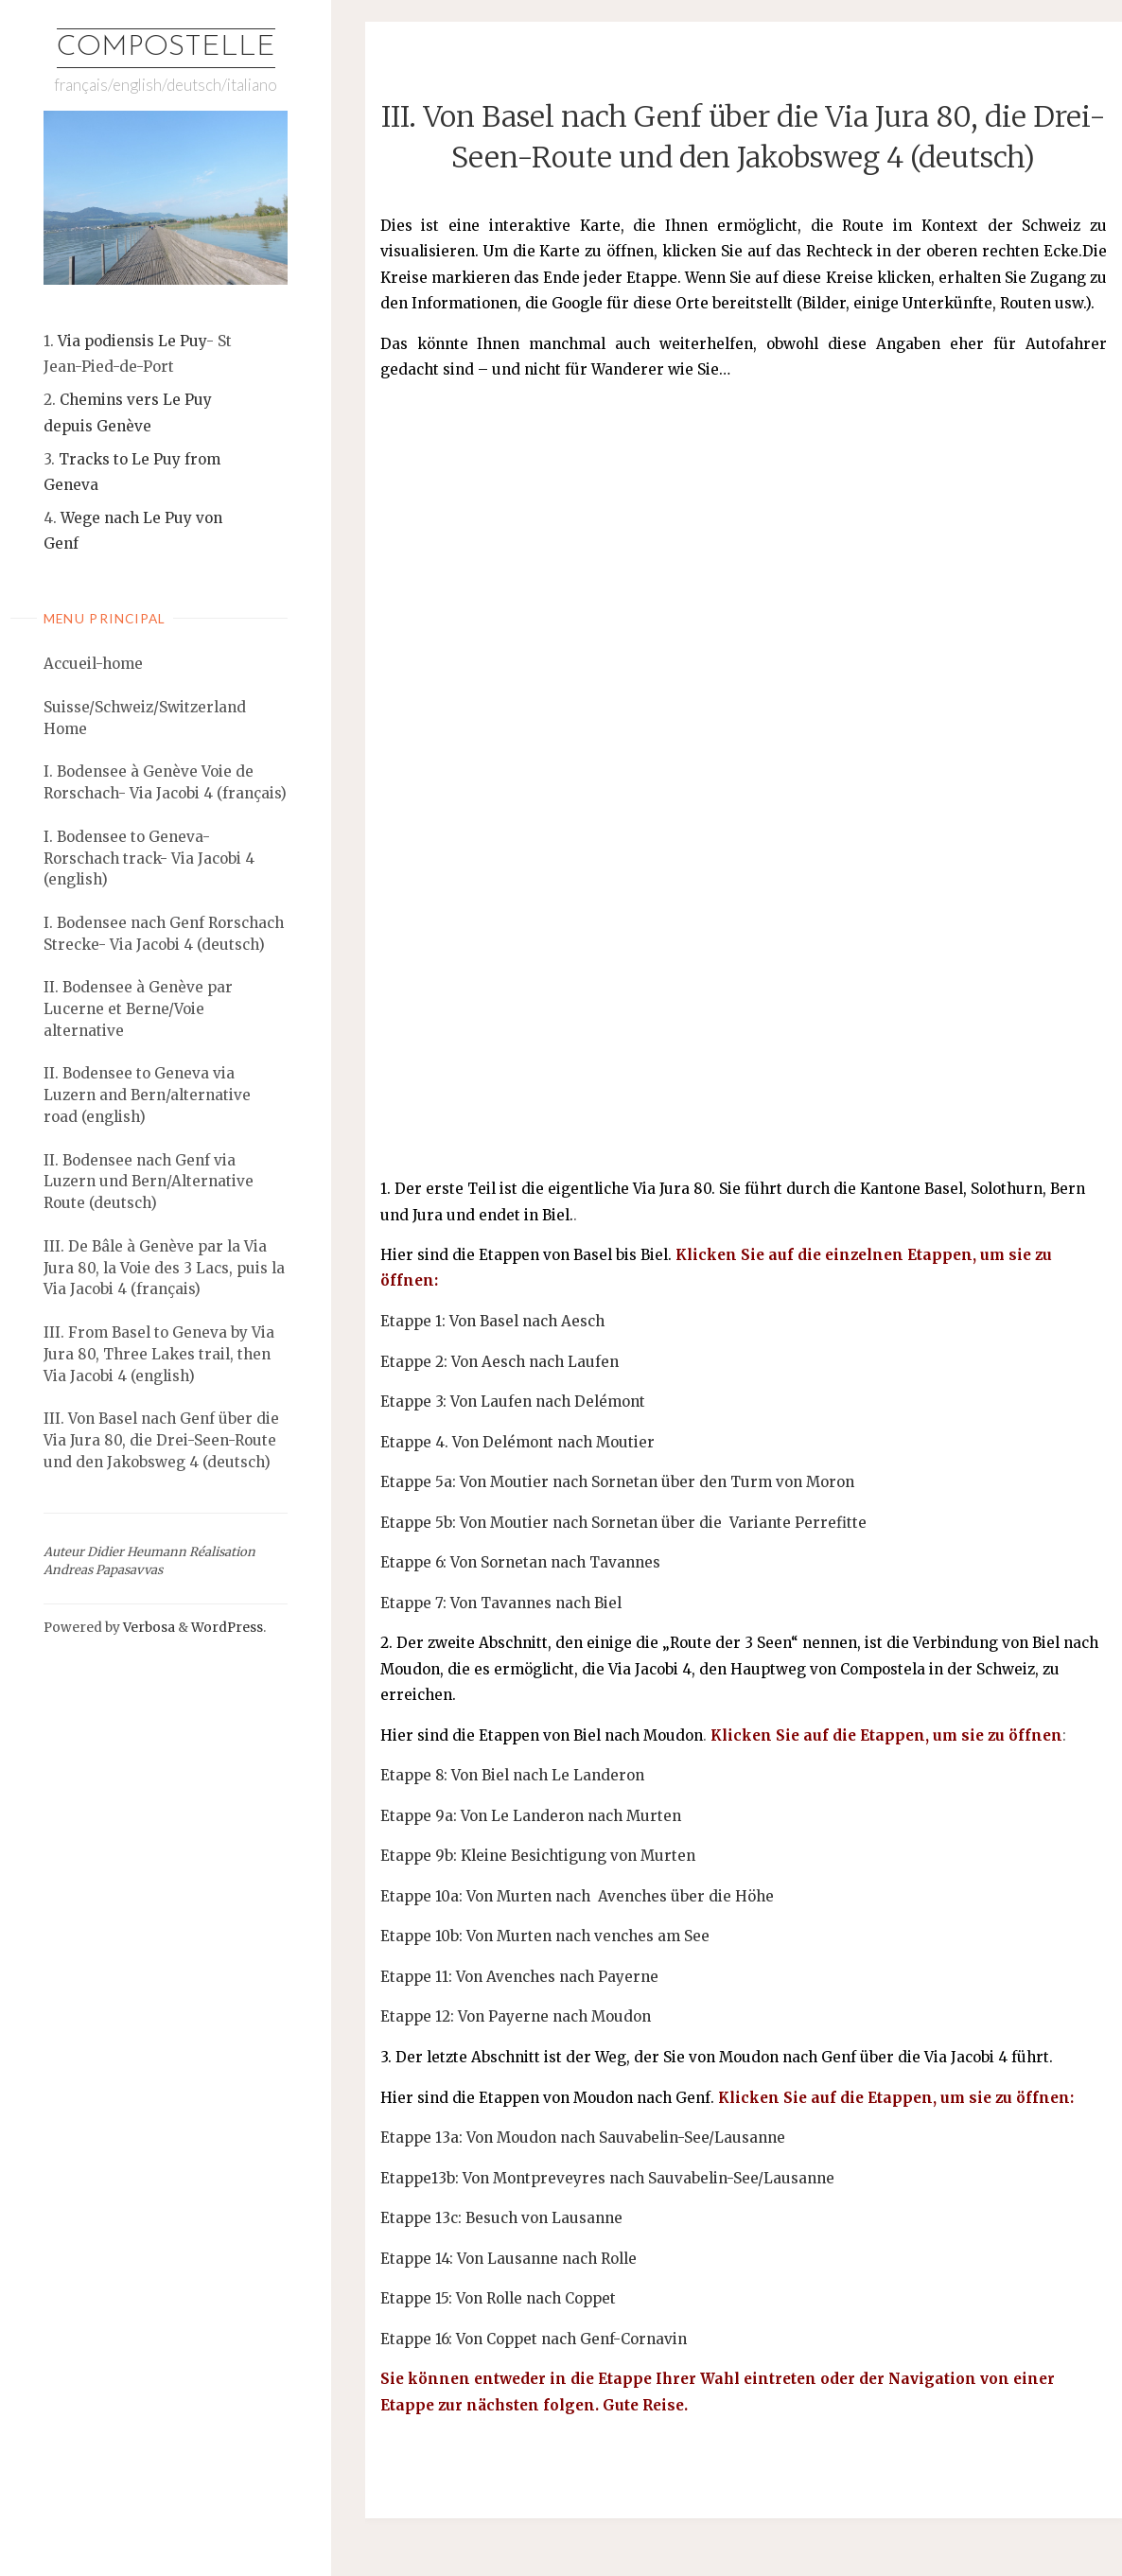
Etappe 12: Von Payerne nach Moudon (515, 2016)
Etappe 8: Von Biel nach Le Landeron (512, 1775)
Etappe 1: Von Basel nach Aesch (492, 1321)
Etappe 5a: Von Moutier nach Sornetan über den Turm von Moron (617, 1482)
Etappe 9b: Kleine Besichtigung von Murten (537, 1856)
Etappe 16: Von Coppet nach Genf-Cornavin (533, 2339)
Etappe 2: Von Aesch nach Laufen (499, 1362)
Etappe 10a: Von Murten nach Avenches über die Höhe (577, 1896)
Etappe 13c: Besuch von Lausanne (501, 2218)
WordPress (227, 1628)
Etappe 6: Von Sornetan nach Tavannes (520, 1562)
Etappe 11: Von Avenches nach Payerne (519, 1977)
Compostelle (166, 47)
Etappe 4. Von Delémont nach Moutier (517, 1442)
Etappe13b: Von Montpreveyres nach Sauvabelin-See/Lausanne (607, 2178)
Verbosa (147, 1628)
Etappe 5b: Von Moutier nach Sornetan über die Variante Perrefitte (623, 1523)
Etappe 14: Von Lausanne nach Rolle (508, 2259)
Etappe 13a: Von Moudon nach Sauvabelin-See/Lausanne (582, 2138)
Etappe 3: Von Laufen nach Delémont (512, 1402)
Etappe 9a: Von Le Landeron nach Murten (530, 1816)
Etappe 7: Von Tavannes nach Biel (501, 1603)
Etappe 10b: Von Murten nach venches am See (545, 1936)
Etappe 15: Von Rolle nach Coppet (498, 2298)
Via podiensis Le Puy (132, 341)
